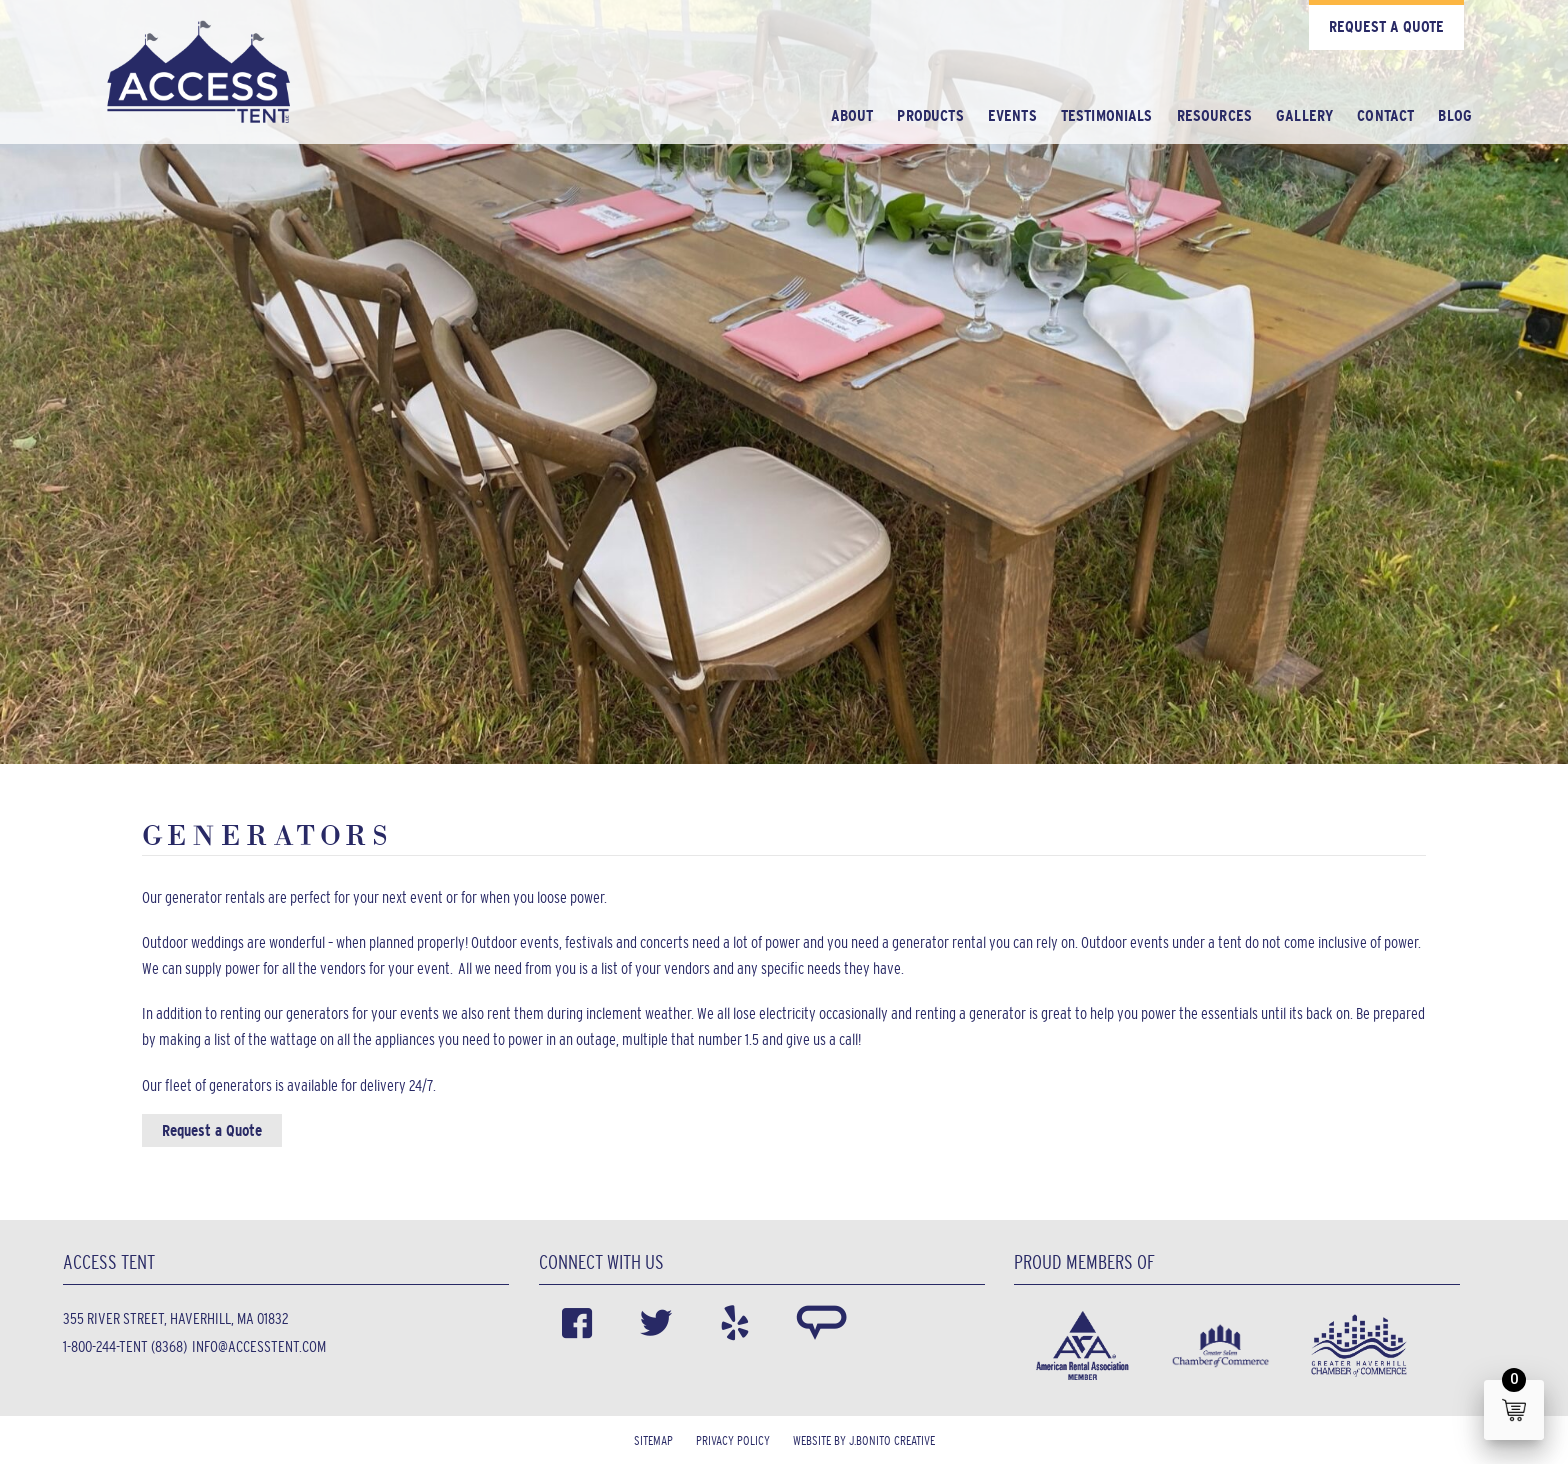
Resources (1214, 115)
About (852, 115)
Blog (1455, 115)
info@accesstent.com (259, 1346)
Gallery (1304, 115)
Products (930, 115)
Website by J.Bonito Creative (864, 1440)
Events (1012, 115)
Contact (1385, 115)
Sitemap (653, 1440)
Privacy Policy (733, 1440)
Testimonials (1107, 115)
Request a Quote (1386, 26)
